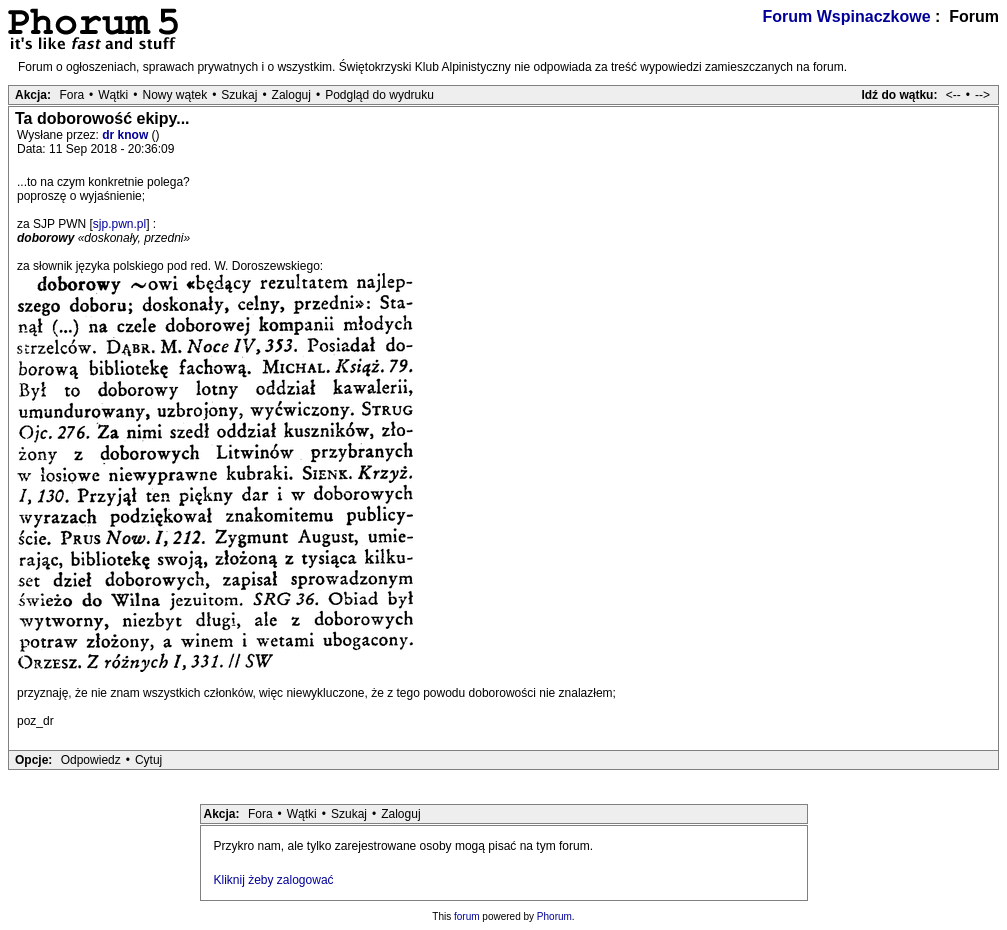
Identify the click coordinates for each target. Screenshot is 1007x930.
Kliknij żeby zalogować (274, 880)
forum (467, 916)
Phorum (554, 916)
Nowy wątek (174, 95)
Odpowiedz (91, 760)
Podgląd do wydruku (379, 95)
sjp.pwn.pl (119, 224)
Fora (71, 95)
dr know (126, 135)
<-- (953, 95)
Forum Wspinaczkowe (847, 16)
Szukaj (239, 95)
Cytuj (148, 760)
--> (982, 95)
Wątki (113, 95)
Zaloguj (291, 95)
